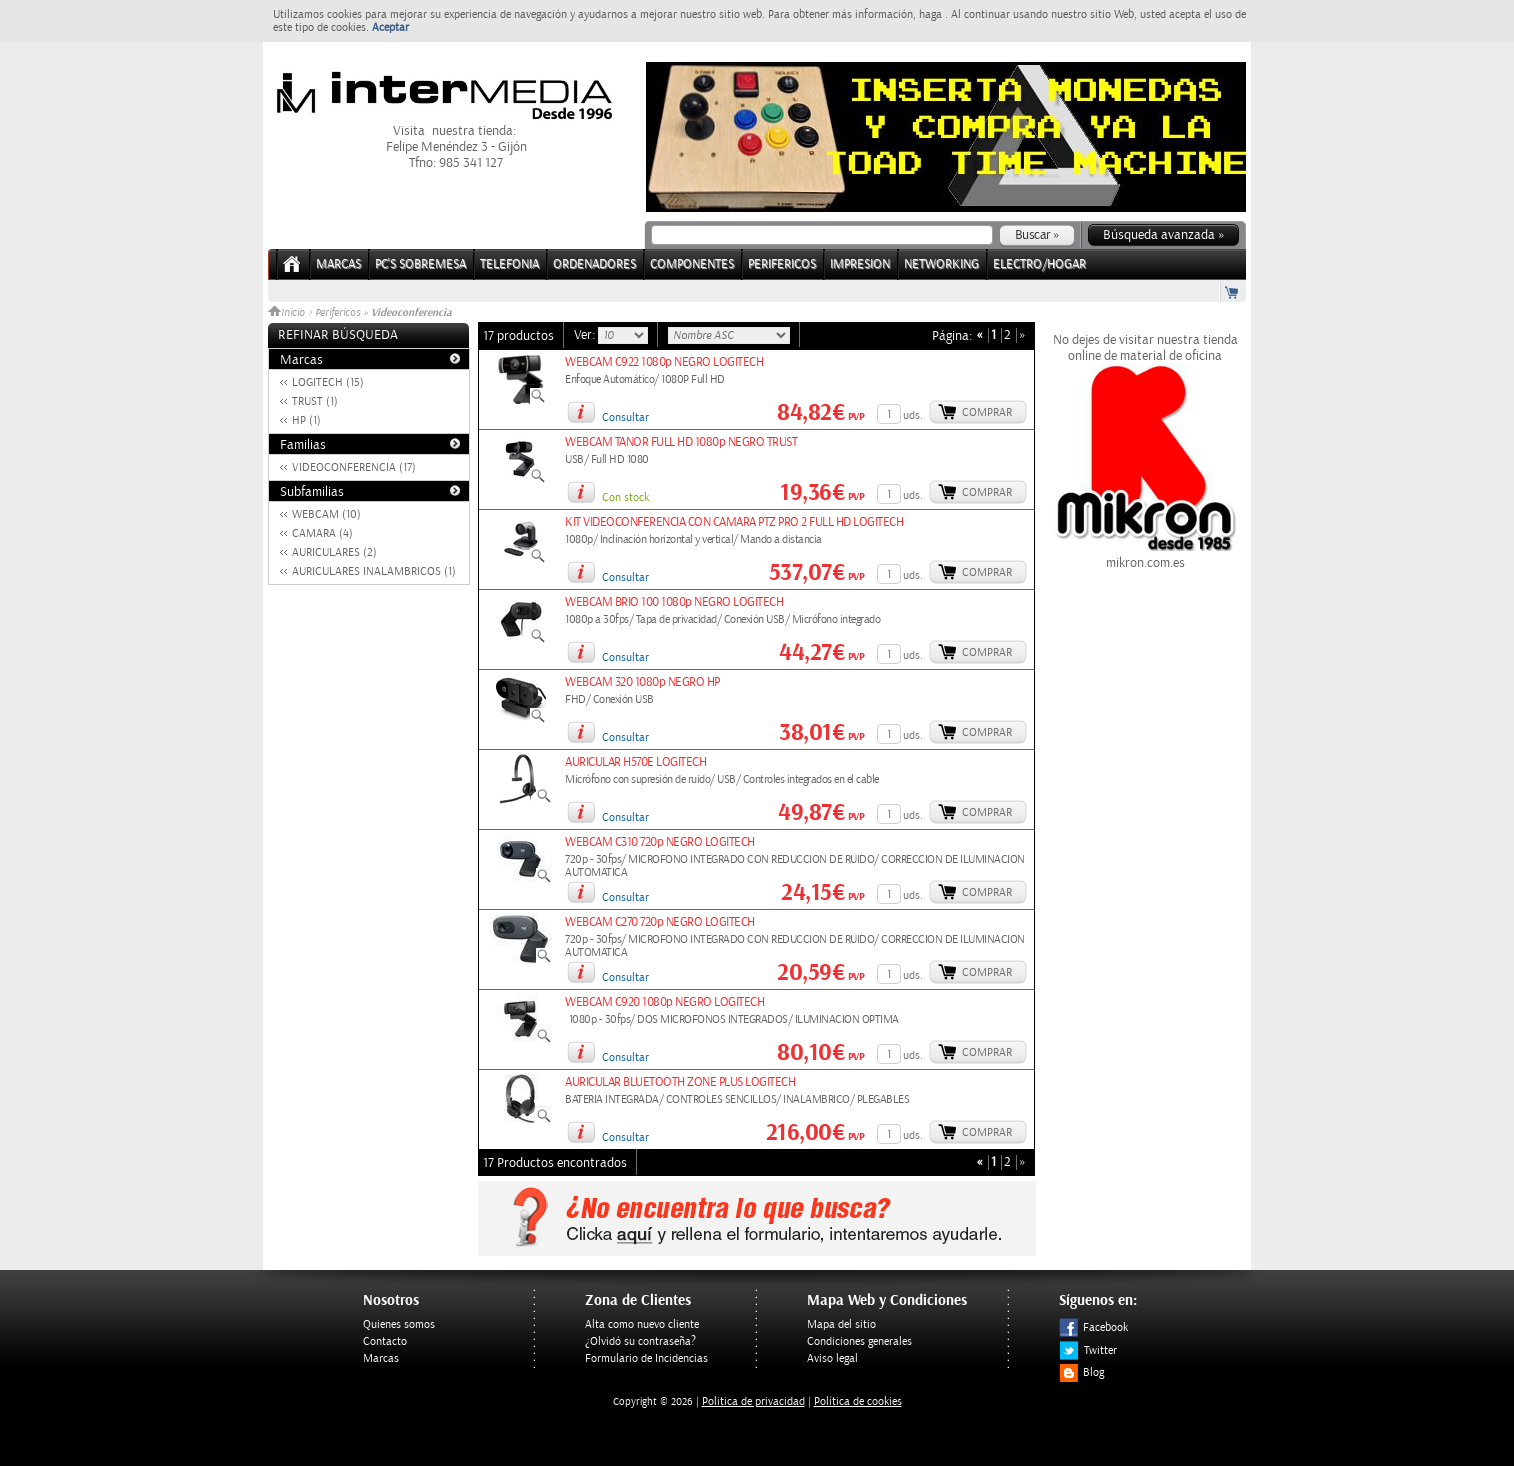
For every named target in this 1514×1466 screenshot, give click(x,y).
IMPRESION (860, 264)
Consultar (625, 417)
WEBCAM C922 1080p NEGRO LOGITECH (664, 362)
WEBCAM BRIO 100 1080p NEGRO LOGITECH (674, 602)
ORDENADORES (594, 264)
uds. (913, 415)
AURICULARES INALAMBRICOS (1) (374, 571)
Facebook (1093, 1327)
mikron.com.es (1145, 555)
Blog (1081, 1372)
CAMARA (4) (322, 533)
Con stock (625, 497)
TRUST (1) (315, 401)
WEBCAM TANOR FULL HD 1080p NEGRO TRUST (681, 442)
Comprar (987, 412)
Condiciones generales (859, 1341)
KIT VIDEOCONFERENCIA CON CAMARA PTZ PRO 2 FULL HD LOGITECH (734, 522)
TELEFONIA (509, 264)
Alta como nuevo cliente (642, 1324)
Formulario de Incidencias (646, 1358)
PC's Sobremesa (420, 264)
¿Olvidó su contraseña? (640, 1341)
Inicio (288, 313)
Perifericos (337, 313)
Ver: (586, 335)
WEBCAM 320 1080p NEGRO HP (642, 682)
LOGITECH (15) (328, 382)
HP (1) (306, 420)
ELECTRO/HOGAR (1039, 264)
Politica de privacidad (753, 1401)
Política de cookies (858, 1401)
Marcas (338, 264)
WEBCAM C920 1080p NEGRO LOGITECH (664, 1002)
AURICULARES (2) (334, 552)
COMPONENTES (692, 264)
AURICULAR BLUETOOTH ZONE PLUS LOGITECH (680, 1082)
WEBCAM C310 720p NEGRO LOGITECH (660, 842)
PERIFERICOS (782, 264)
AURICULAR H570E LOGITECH (635, 762)
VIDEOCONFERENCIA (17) (354, 467)
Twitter (1088, 1350)
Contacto (385, 1341)
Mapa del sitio (841, 1324)
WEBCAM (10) (326, 514)
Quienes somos (399, 1324)
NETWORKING (941, 264)
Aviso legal (832, 1358)
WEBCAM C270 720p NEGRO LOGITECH (660, 922)
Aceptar (390, 27)
